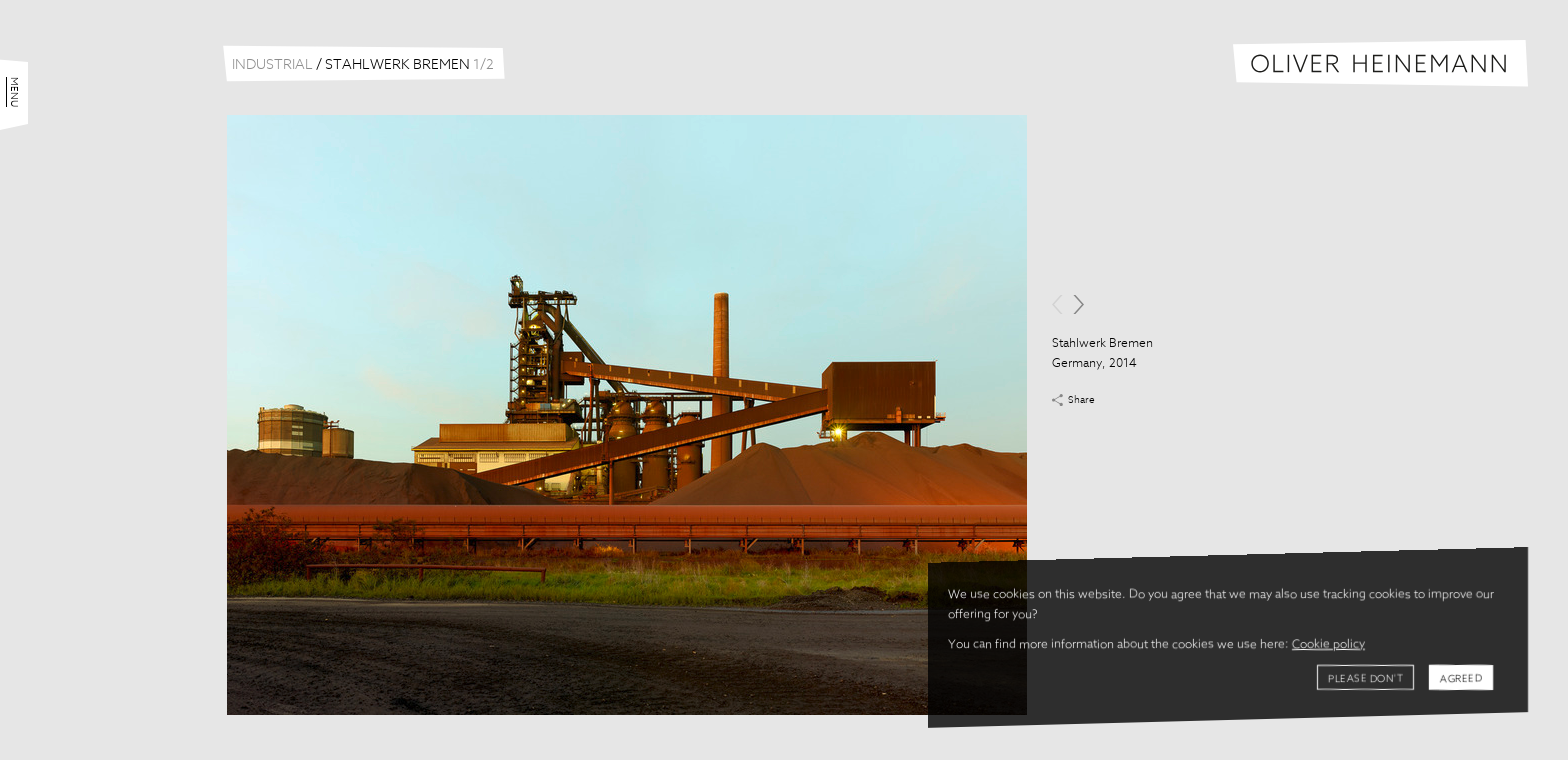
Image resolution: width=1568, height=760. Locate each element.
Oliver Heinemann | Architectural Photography (1380, 63)
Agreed (1461, 679)
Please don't (1365, 679)
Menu (14, 92)
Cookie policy (1328, 645)
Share (1081, 400)
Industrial (272, 65)
